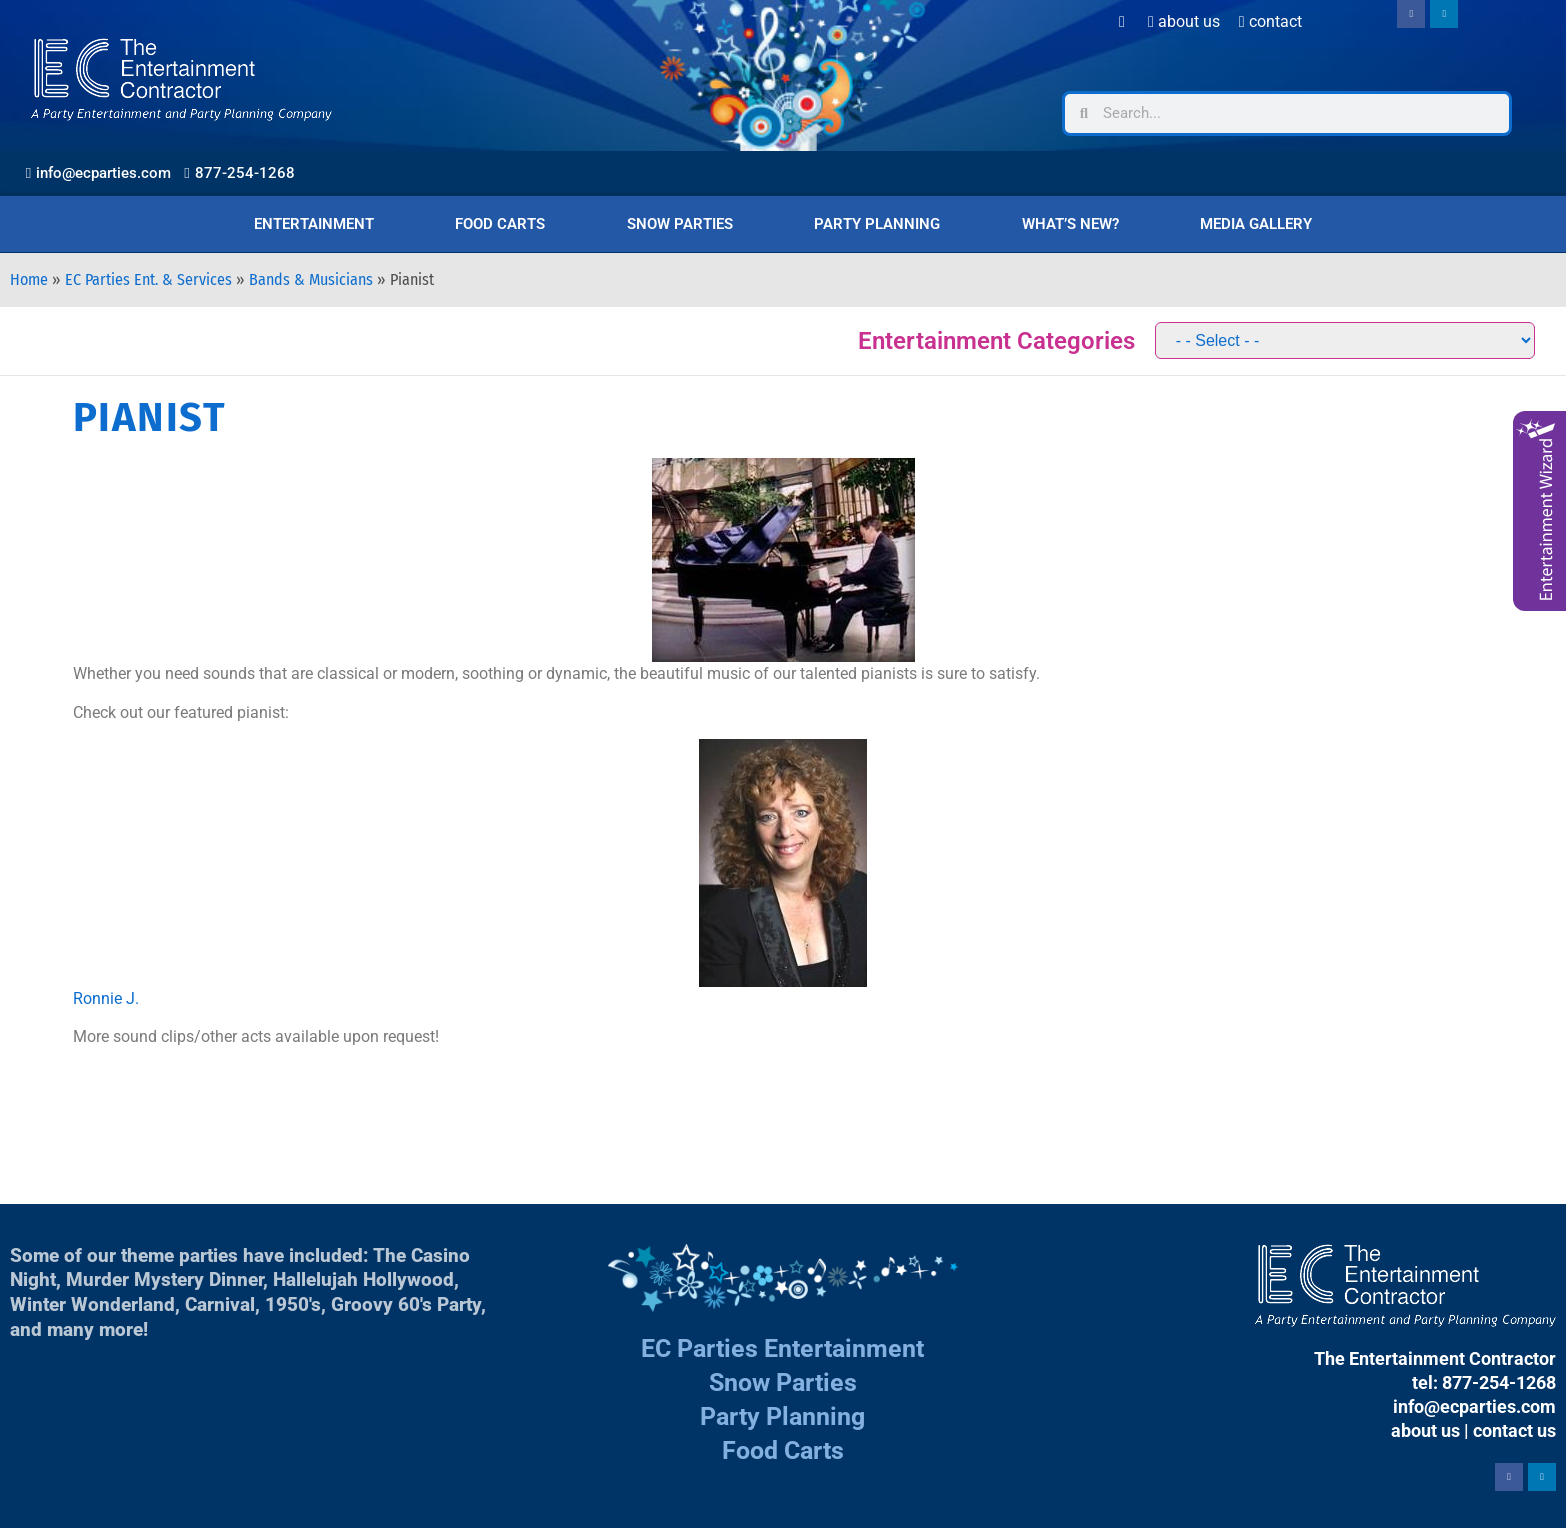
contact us (1514, 1430)
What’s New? (1070, 224)
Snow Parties (680, 224)
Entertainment (314, 224)
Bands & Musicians (311, 279)
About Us (1184, 21)
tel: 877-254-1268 (1484, 1382)
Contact (1270, 21)
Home (29, 279)
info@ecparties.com (1474, 1406)
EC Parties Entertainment (782, 1348)
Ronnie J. (106, 998)
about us (1425, 1430)
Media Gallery (1256, 224)
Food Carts (500, 224)
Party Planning (877, 224)
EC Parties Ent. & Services (148, 279)
